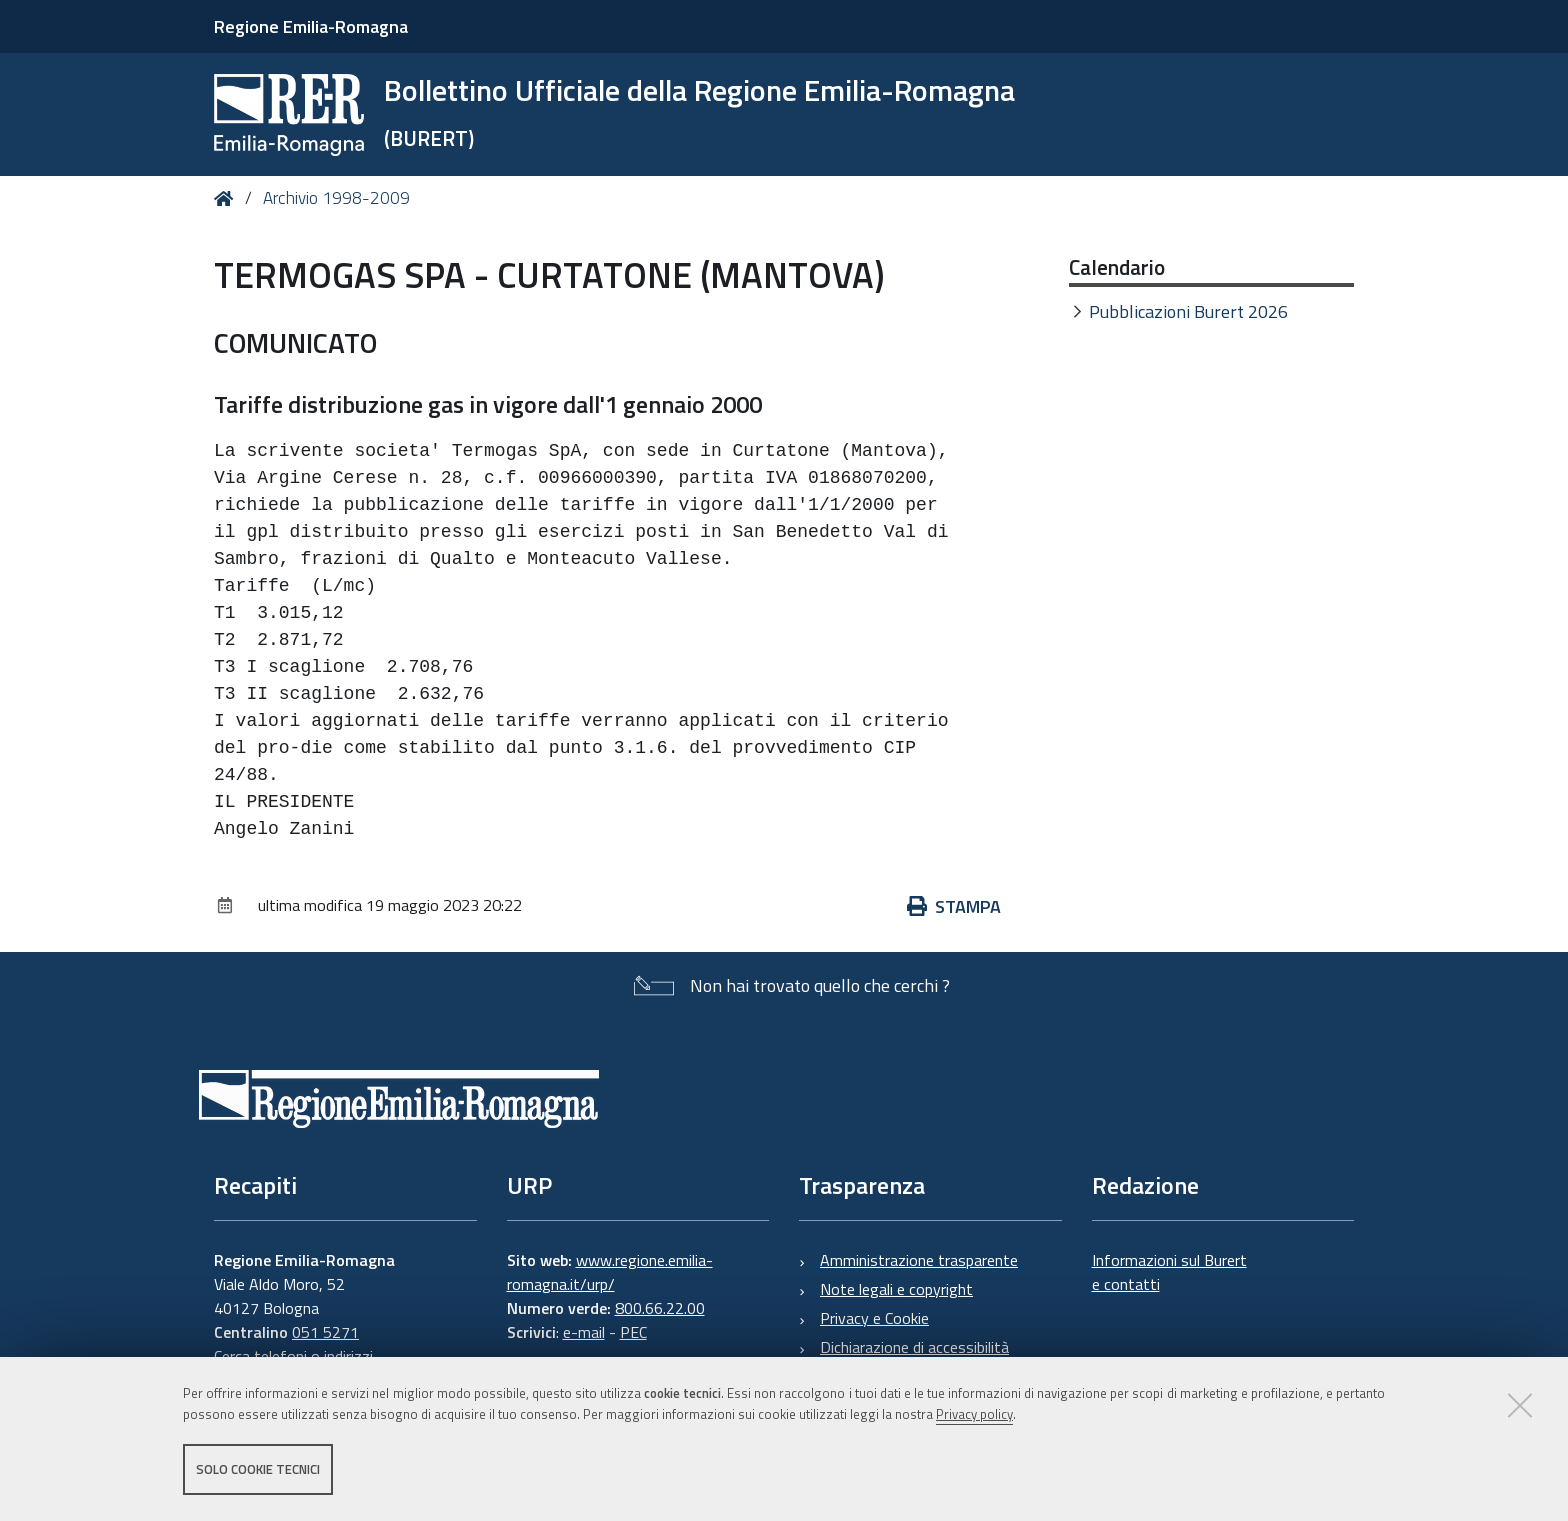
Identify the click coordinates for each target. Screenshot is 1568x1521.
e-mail (584, 1332)
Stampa (954, 906)
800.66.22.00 (660, 1308)
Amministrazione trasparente (919, 1260)
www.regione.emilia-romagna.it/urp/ (610, 1272)
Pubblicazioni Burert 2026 (1188, 311)
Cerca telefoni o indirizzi (293, 1356)
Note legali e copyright (896, 1289)
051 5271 (325, 1332)
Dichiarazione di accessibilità (914, 1347)
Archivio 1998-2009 (336, 198)
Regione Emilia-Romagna (311, 26)
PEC (633, 1332)
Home (227, 198)
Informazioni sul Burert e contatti (1169, 1272)
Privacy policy (974, 1414)
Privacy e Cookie (874, 1318)
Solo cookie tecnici (258, 1469)
